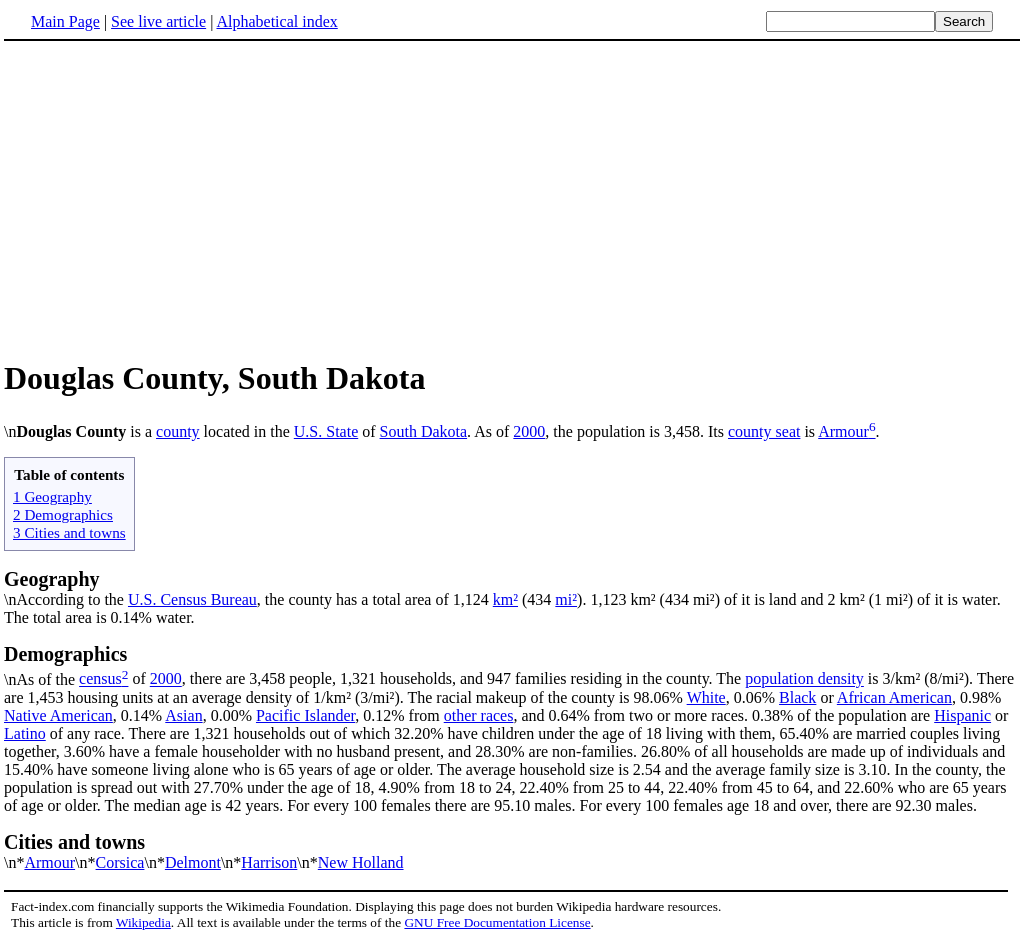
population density (804, 679)
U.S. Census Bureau (192, 599)
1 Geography (52, 496)
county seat (764, 431)
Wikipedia (143, 922)
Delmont (193, 862)
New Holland (361, 862)
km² (505, 599)
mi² (566, 599)
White (706, 697)
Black (797, 697)
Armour (843, 431)
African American (894, 697)
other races (479, 715)
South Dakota (424, 431)
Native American (58, 715)
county (178, 431)
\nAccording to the (66, 599)
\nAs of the (512, 665)
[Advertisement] (512, 199)
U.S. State (326, 431)
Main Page (65, 21)
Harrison (269, 862)
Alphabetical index (276, 21)
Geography (52, 579)
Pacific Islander (305, 715)
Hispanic (962, 715)
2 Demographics (63, 514)
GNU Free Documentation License (497, 922)
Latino (25, 733)
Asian (183, 715)
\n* (512, 851)
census (100, 679)
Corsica (120, 862)
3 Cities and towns (69, 532)
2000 (529, 431)
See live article (158, 21)
